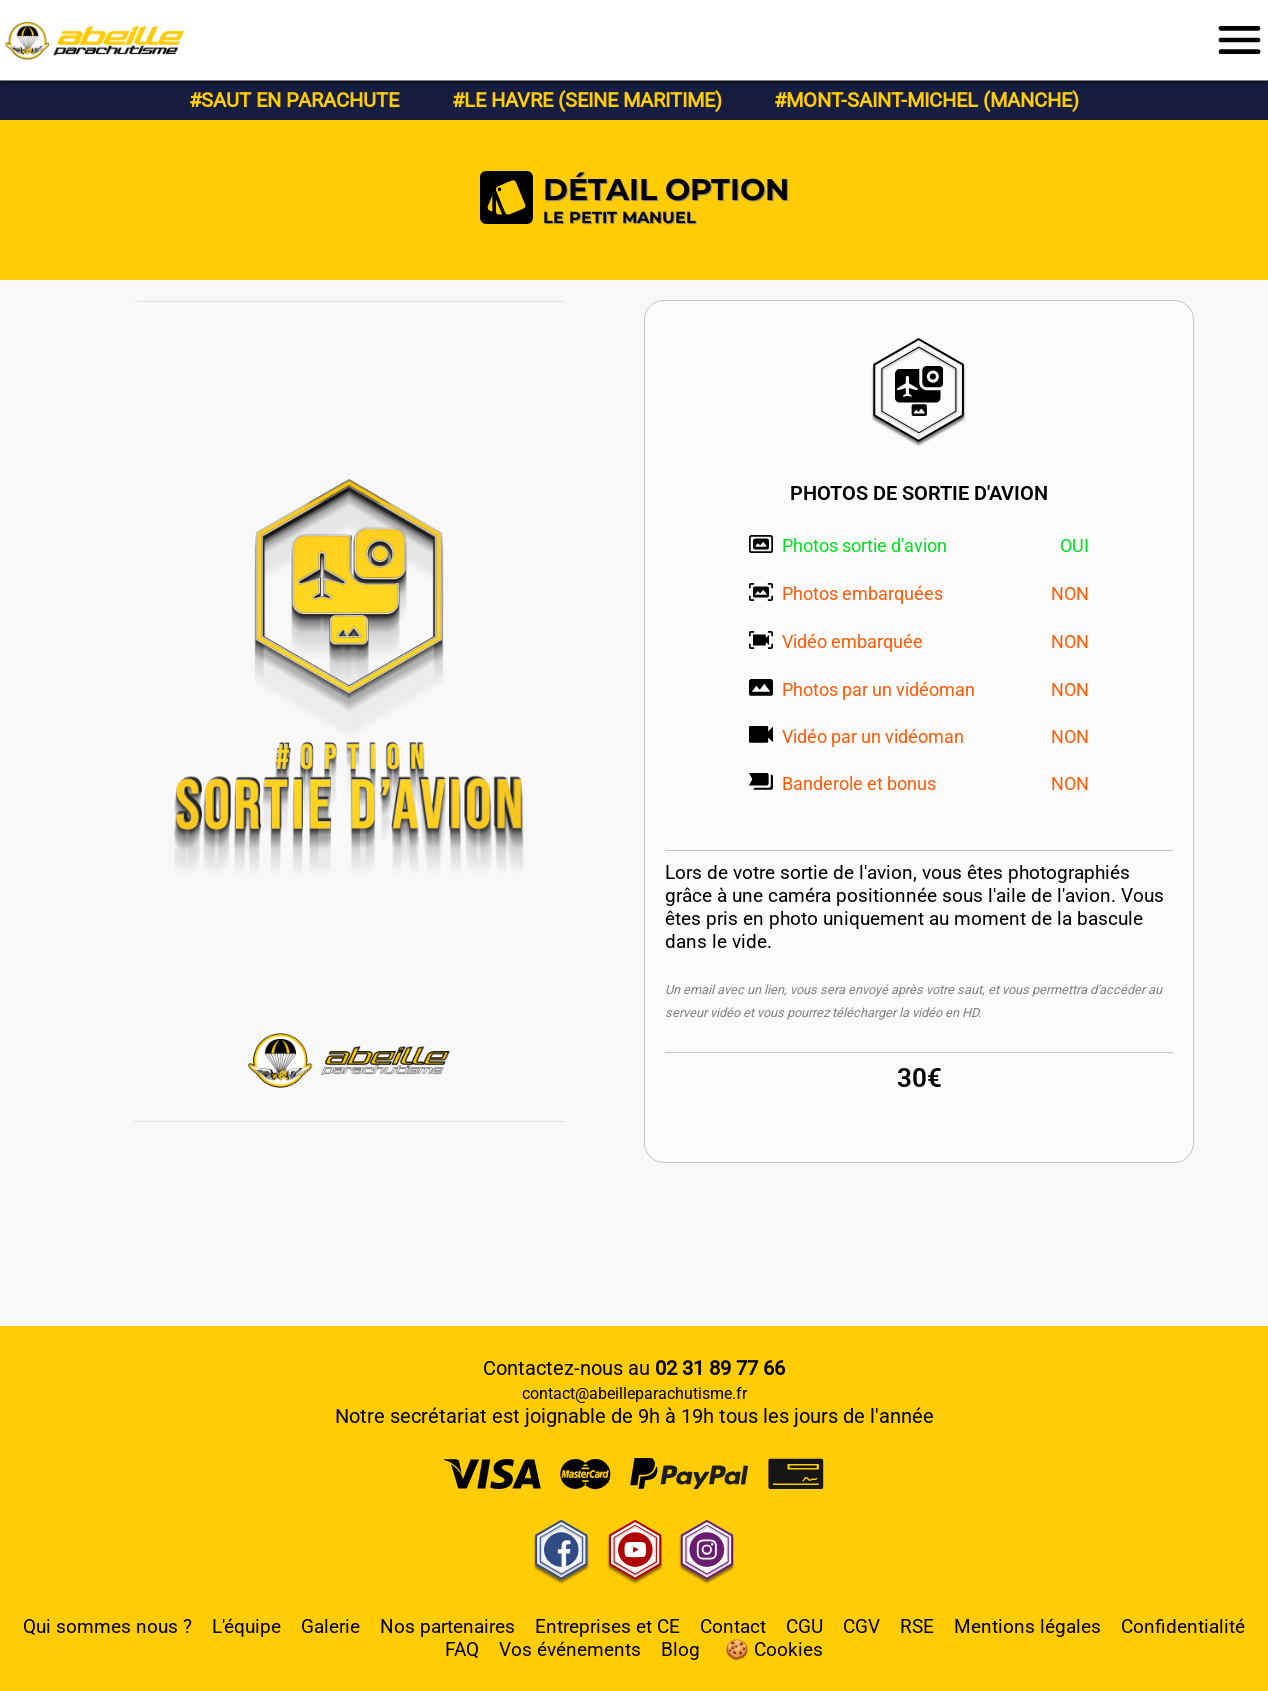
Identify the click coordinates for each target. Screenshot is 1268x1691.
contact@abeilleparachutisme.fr (634, 1393)
